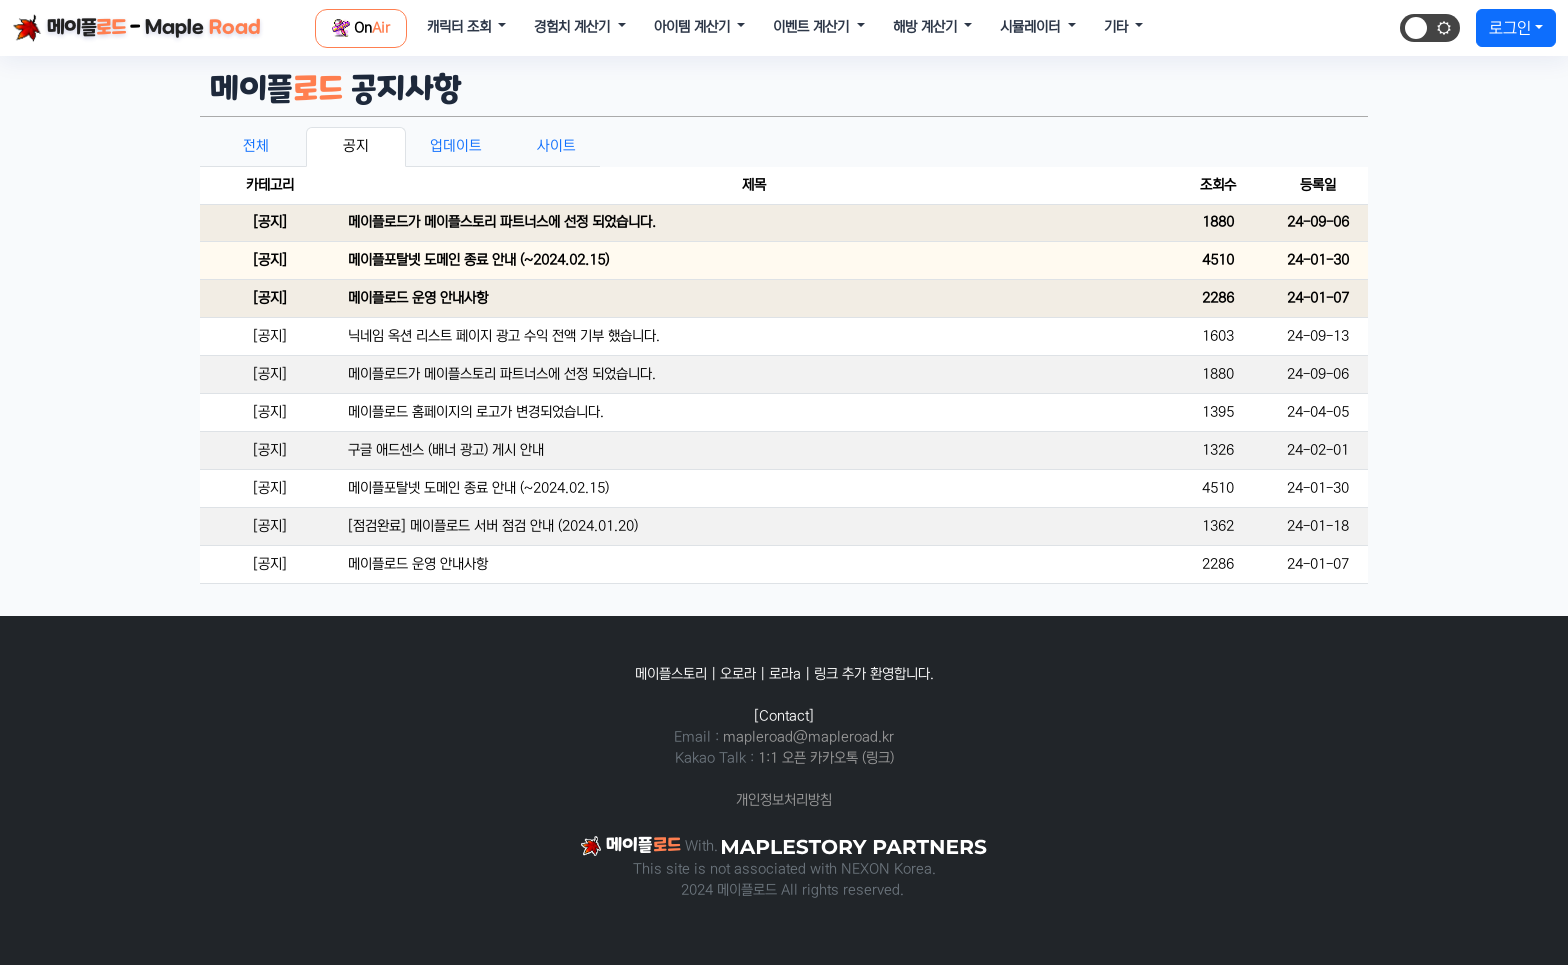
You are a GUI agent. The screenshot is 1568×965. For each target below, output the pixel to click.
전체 (256, 146)
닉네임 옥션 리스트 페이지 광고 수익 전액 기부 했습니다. (504, 336)
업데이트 (456, 146)
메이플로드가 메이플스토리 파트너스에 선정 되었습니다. (502, 222)
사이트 (556, 146)
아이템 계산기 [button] (694, 27)
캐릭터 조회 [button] (461, 27)
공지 (356, 146)
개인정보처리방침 (784, 800)
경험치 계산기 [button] (574, 27)
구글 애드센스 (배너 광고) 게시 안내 (446, 450)
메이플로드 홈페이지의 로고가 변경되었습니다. (476, 412)
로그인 (1510, 28)
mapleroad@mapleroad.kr (808, 737)
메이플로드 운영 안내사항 (418, 298)
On (361, 28)
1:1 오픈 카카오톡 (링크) (826, 758)
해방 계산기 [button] (927, 27)
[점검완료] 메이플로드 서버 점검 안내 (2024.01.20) (493, 526)
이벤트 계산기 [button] (813, 27)
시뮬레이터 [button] (1032, 27)
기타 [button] (1118, 27)
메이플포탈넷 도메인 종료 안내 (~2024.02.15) (478, 260)
